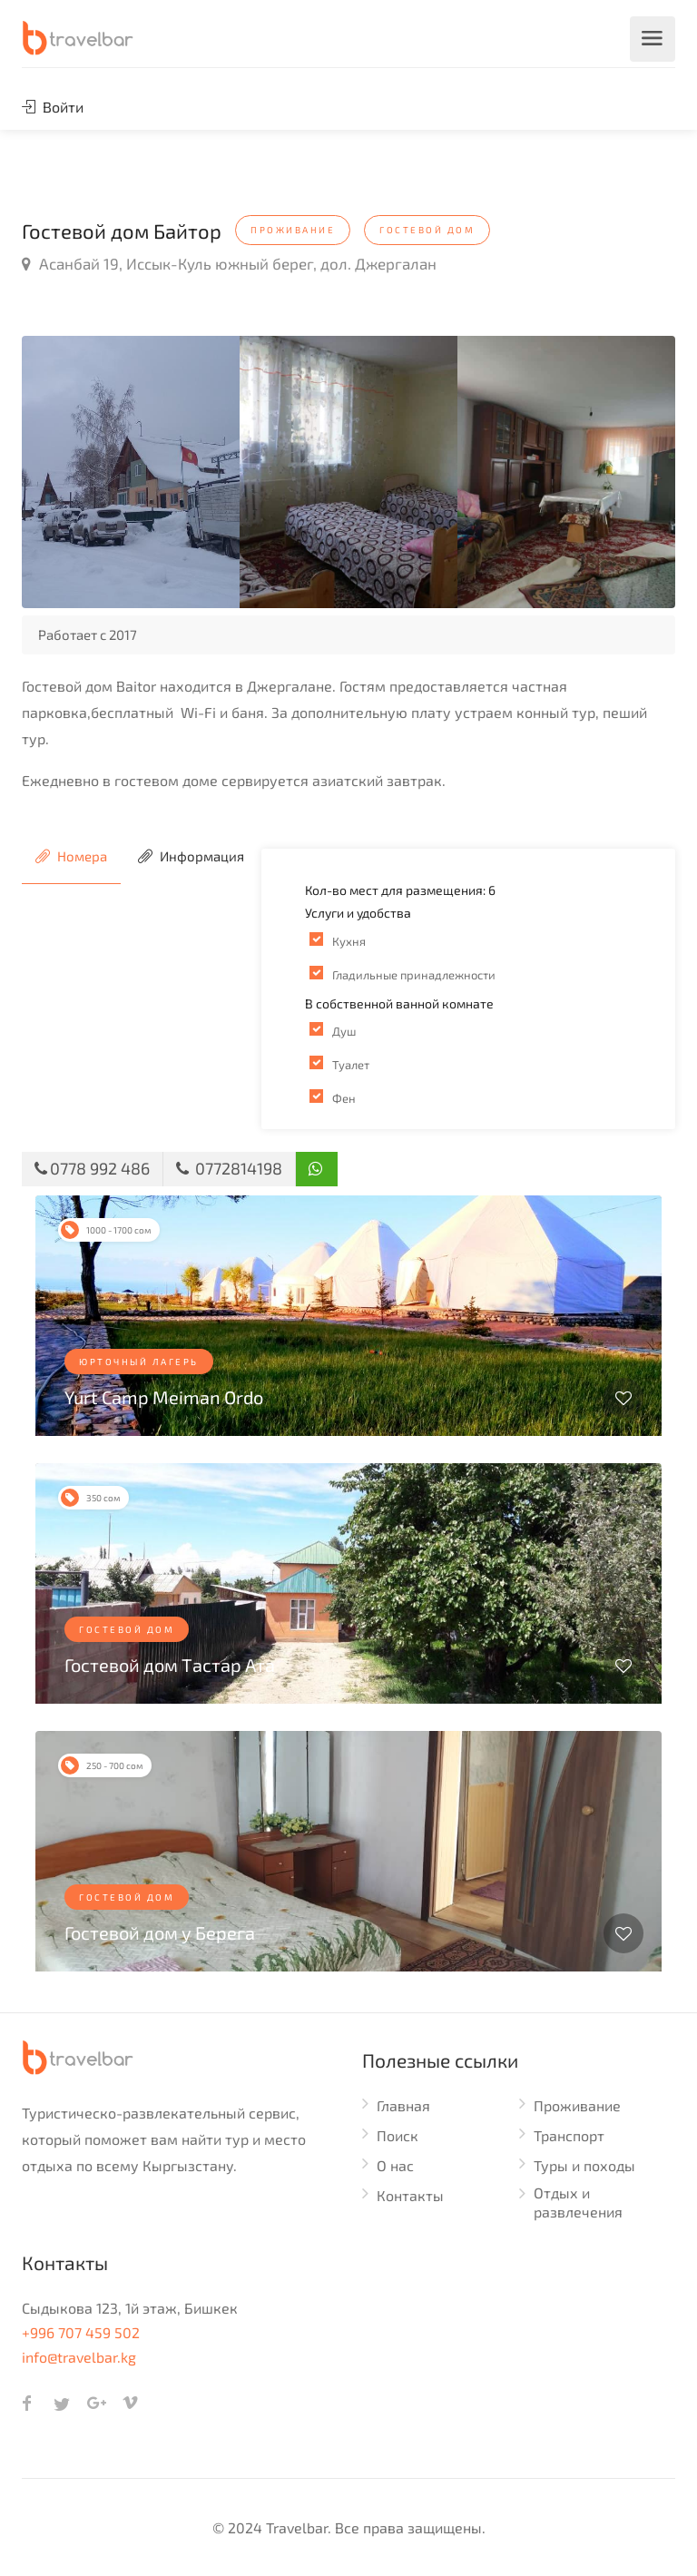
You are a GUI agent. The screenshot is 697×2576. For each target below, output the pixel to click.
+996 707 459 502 (81, 2332)
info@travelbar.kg (79, 2356)
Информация (191, 856)
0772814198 (229, 1168)
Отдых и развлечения (578, 2202)
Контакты (410, 2195)
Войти (52, 106)
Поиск (397, 2135)
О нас (395, 2165)
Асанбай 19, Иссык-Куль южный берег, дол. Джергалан (229, 263)
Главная (403, 2105)
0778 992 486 (92, 1168)
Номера (71, 856)
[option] (131, 472)
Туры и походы (584, 2165)
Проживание (577, 2105)
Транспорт (569, 2135)
